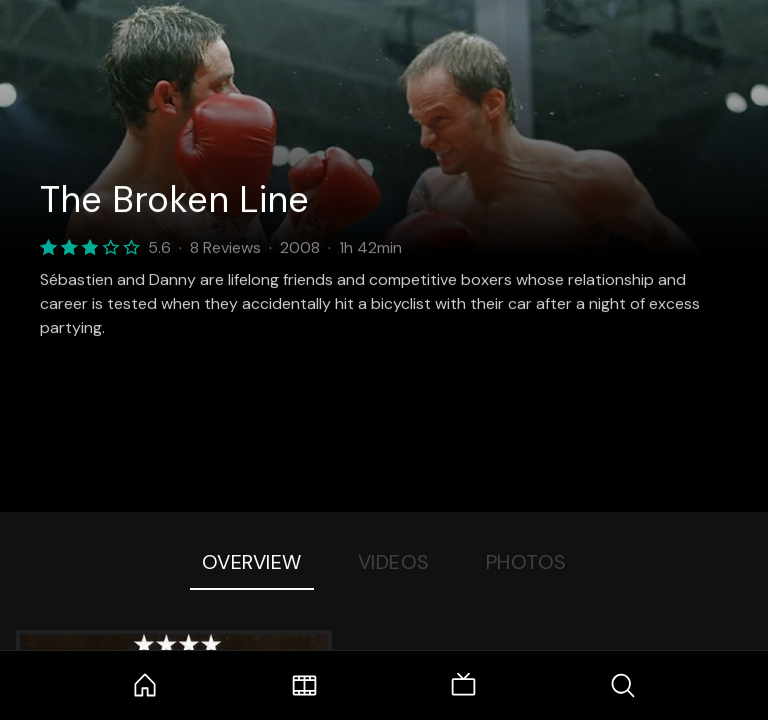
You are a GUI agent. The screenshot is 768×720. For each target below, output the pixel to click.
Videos (394, 562)
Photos (526, 562)
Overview (252, 562)
